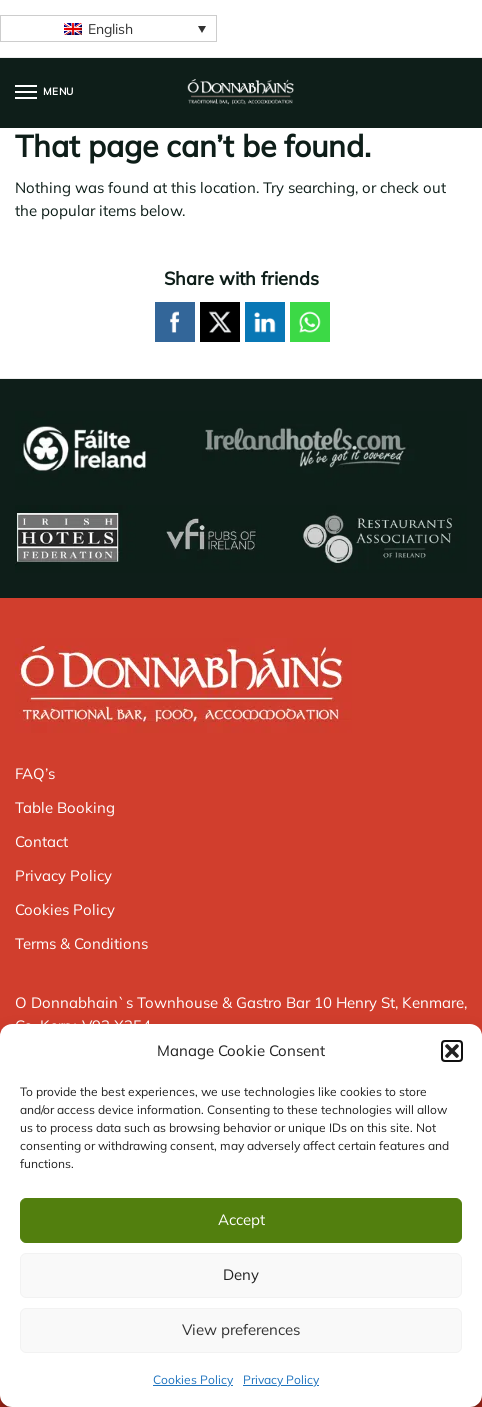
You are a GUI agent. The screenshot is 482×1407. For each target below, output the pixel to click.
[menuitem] (108, 29)
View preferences (241, 1329)
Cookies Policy (193, 1379)
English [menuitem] (110, 29)
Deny (241, 1274)
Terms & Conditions (81, 943)
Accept (241, 1219)
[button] (452, 1051)
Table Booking (65, 807)
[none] (108, 29)
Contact (41, 841)
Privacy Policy (281, 1379)
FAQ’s (35, 773)
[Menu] (45, 93)
